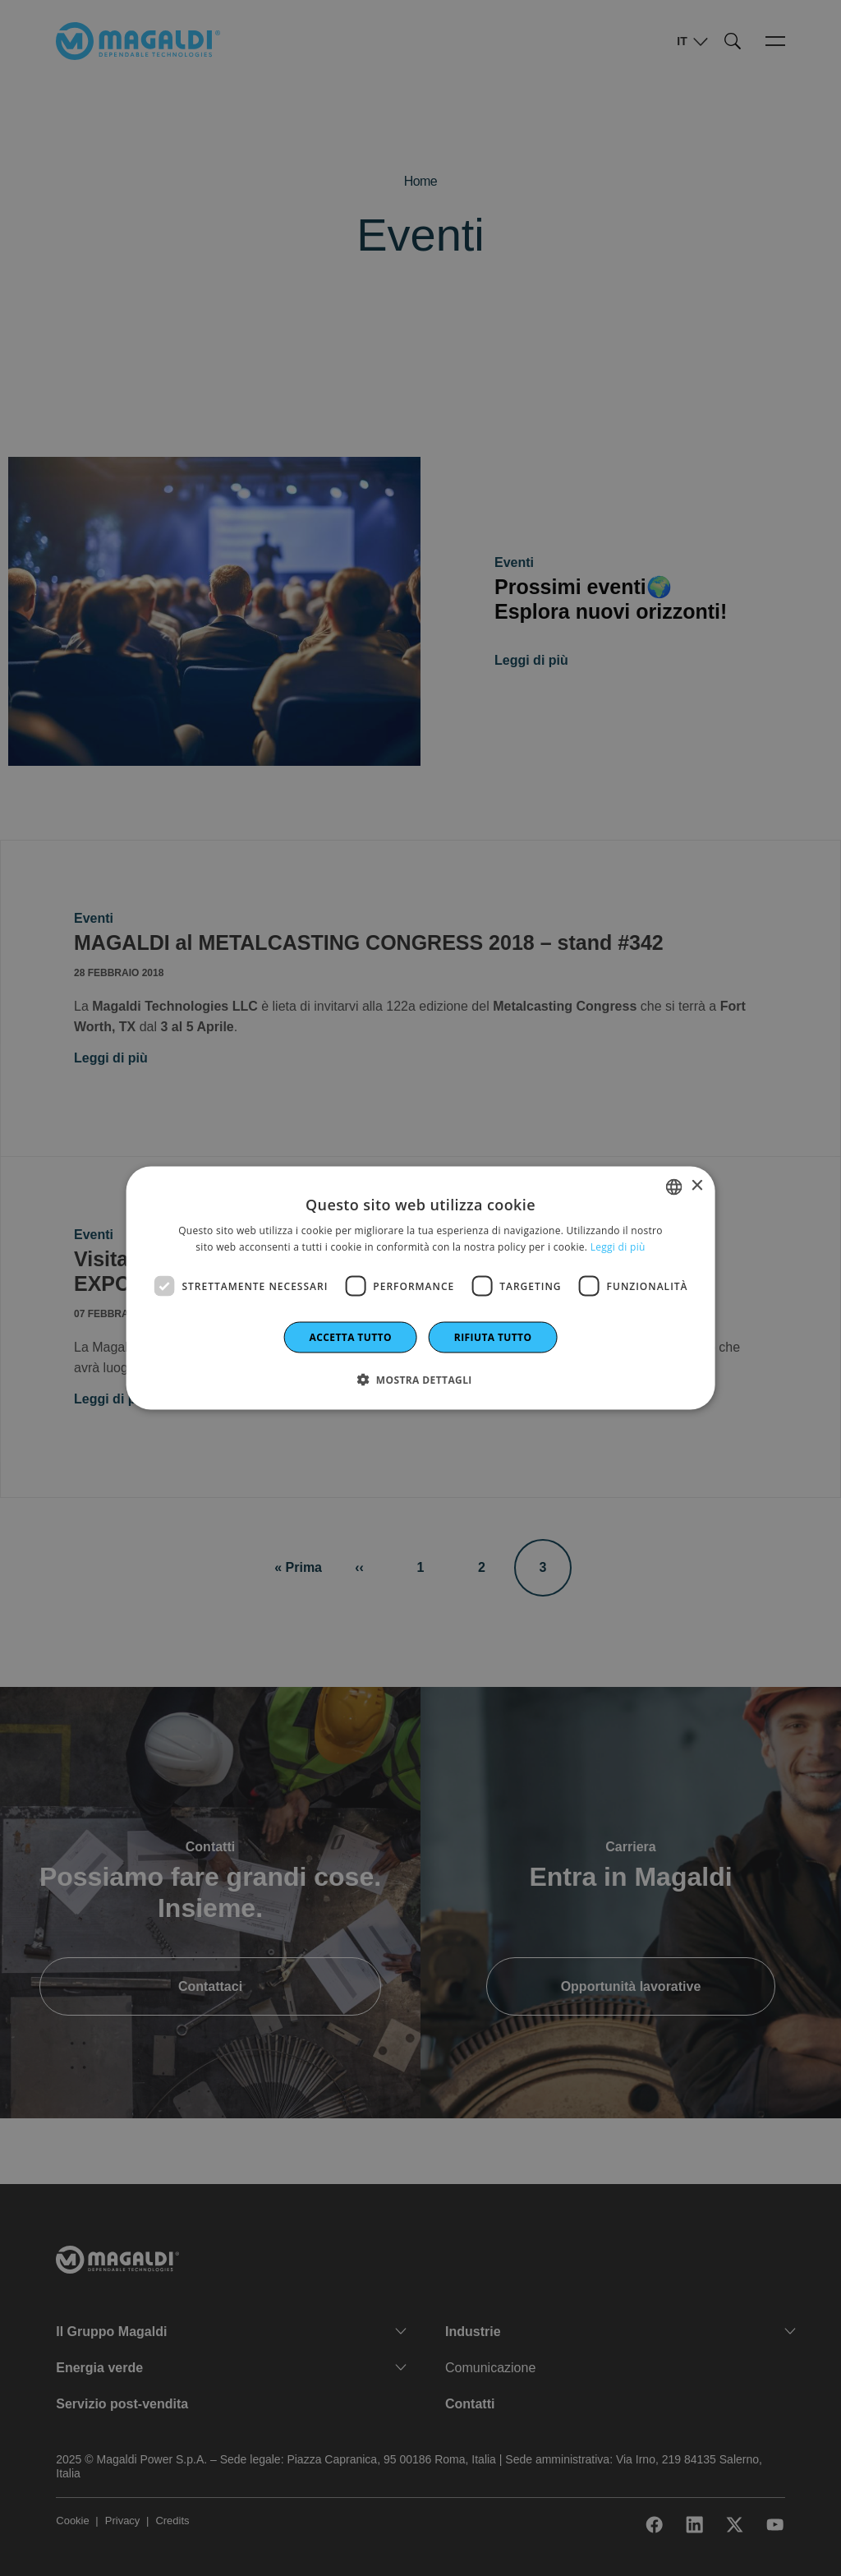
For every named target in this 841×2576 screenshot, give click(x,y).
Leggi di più (618, 1246)
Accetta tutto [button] (351, 1337)
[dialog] (420, 1288)
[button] (420, 1379)
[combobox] (673, 1186)
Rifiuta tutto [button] (493, 1337)
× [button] (696, 1186)
